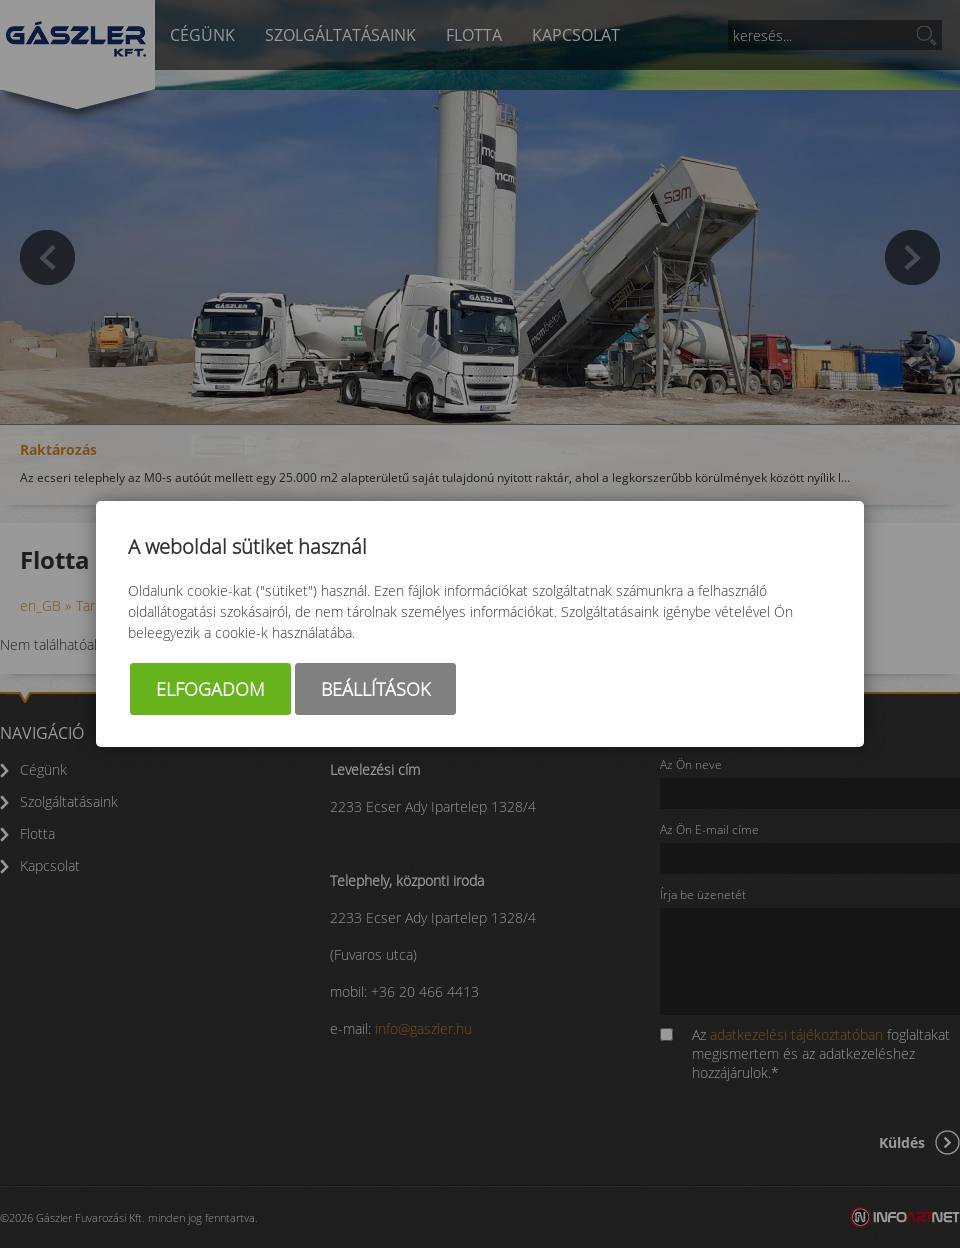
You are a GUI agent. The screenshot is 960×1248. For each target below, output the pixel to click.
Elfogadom (210, 689)
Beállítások (375, 689)
